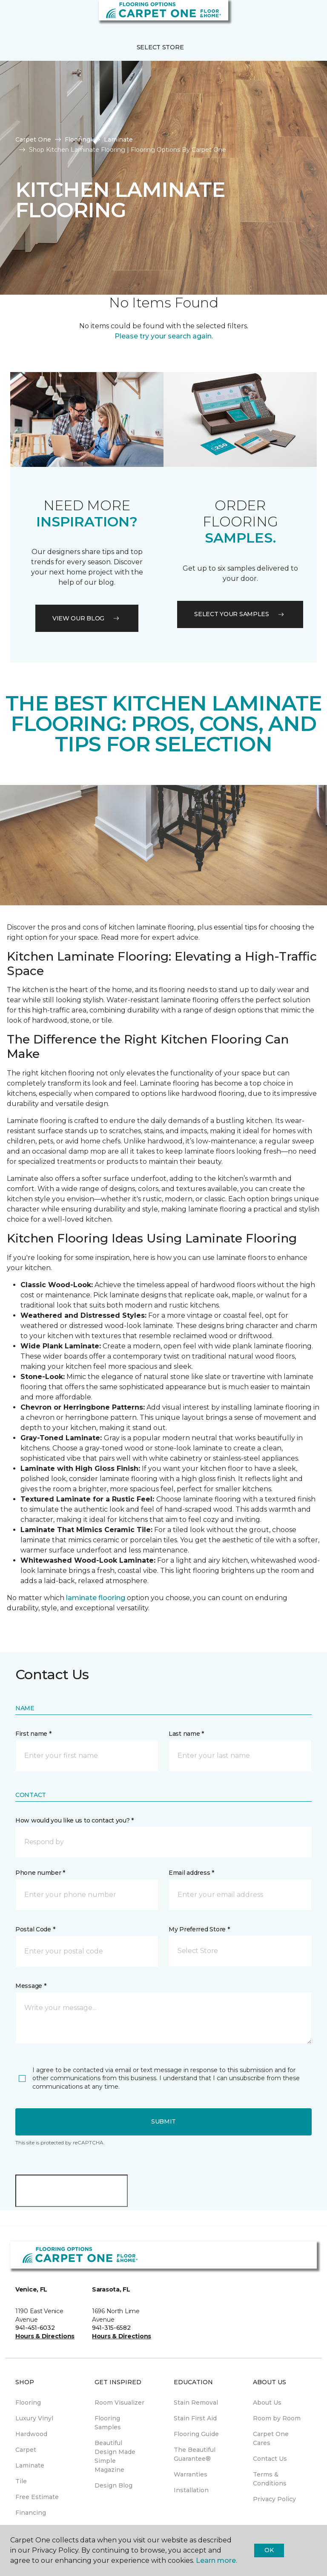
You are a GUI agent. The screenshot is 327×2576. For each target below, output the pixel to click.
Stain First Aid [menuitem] (195, 2418)
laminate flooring (95, 1598)
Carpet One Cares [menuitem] (271, 2438)
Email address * (191, 1873)
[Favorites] (305, 17)
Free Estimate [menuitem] (37, 2497)
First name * (33, 1734)
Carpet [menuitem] (25, 2450)
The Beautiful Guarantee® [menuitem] (194, 2454)
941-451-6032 (35, 2327)
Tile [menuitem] (21, 2481)
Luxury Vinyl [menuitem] (34, 2418)
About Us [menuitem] (267, 2402)
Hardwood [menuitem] (31, 2434)
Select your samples (240, 614)
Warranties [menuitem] (190, 2474)
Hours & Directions (45, 2336)
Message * (30, 1986)
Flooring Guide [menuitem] (196, 2434)
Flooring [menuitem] (28, 2402)
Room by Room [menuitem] (277, 2418)
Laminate (118, 139)
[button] (295, 17)
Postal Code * (35, 1929)
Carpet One (33, 139)
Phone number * (40, 1873)
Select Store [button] (160, 47)
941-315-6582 (111, 2327)
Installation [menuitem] (191, 2490)
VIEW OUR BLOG (86, 618)
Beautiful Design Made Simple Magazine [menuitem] (115, 2456)
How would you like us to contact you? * (74, 1820)
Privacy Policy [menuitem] (274, 2499)
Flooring (77, 139)
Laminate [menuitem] (29, 2465)
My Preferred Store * (199, 1929)
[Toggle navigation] (12, 17)
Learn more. (216, 2560)
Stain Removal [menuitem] (196, 2402)
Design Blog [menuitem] (113, 2485)
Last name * (186, 1734)
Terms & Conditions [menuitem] (270, 2479)
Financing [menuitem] (30, 2512)
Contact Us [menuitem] (270, 2458)
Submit (163, 2121)
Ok (268, 2550)
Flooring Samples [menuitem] (108, 2422)
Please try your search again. (164, 336)
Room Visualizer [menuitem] (119, 2402)
